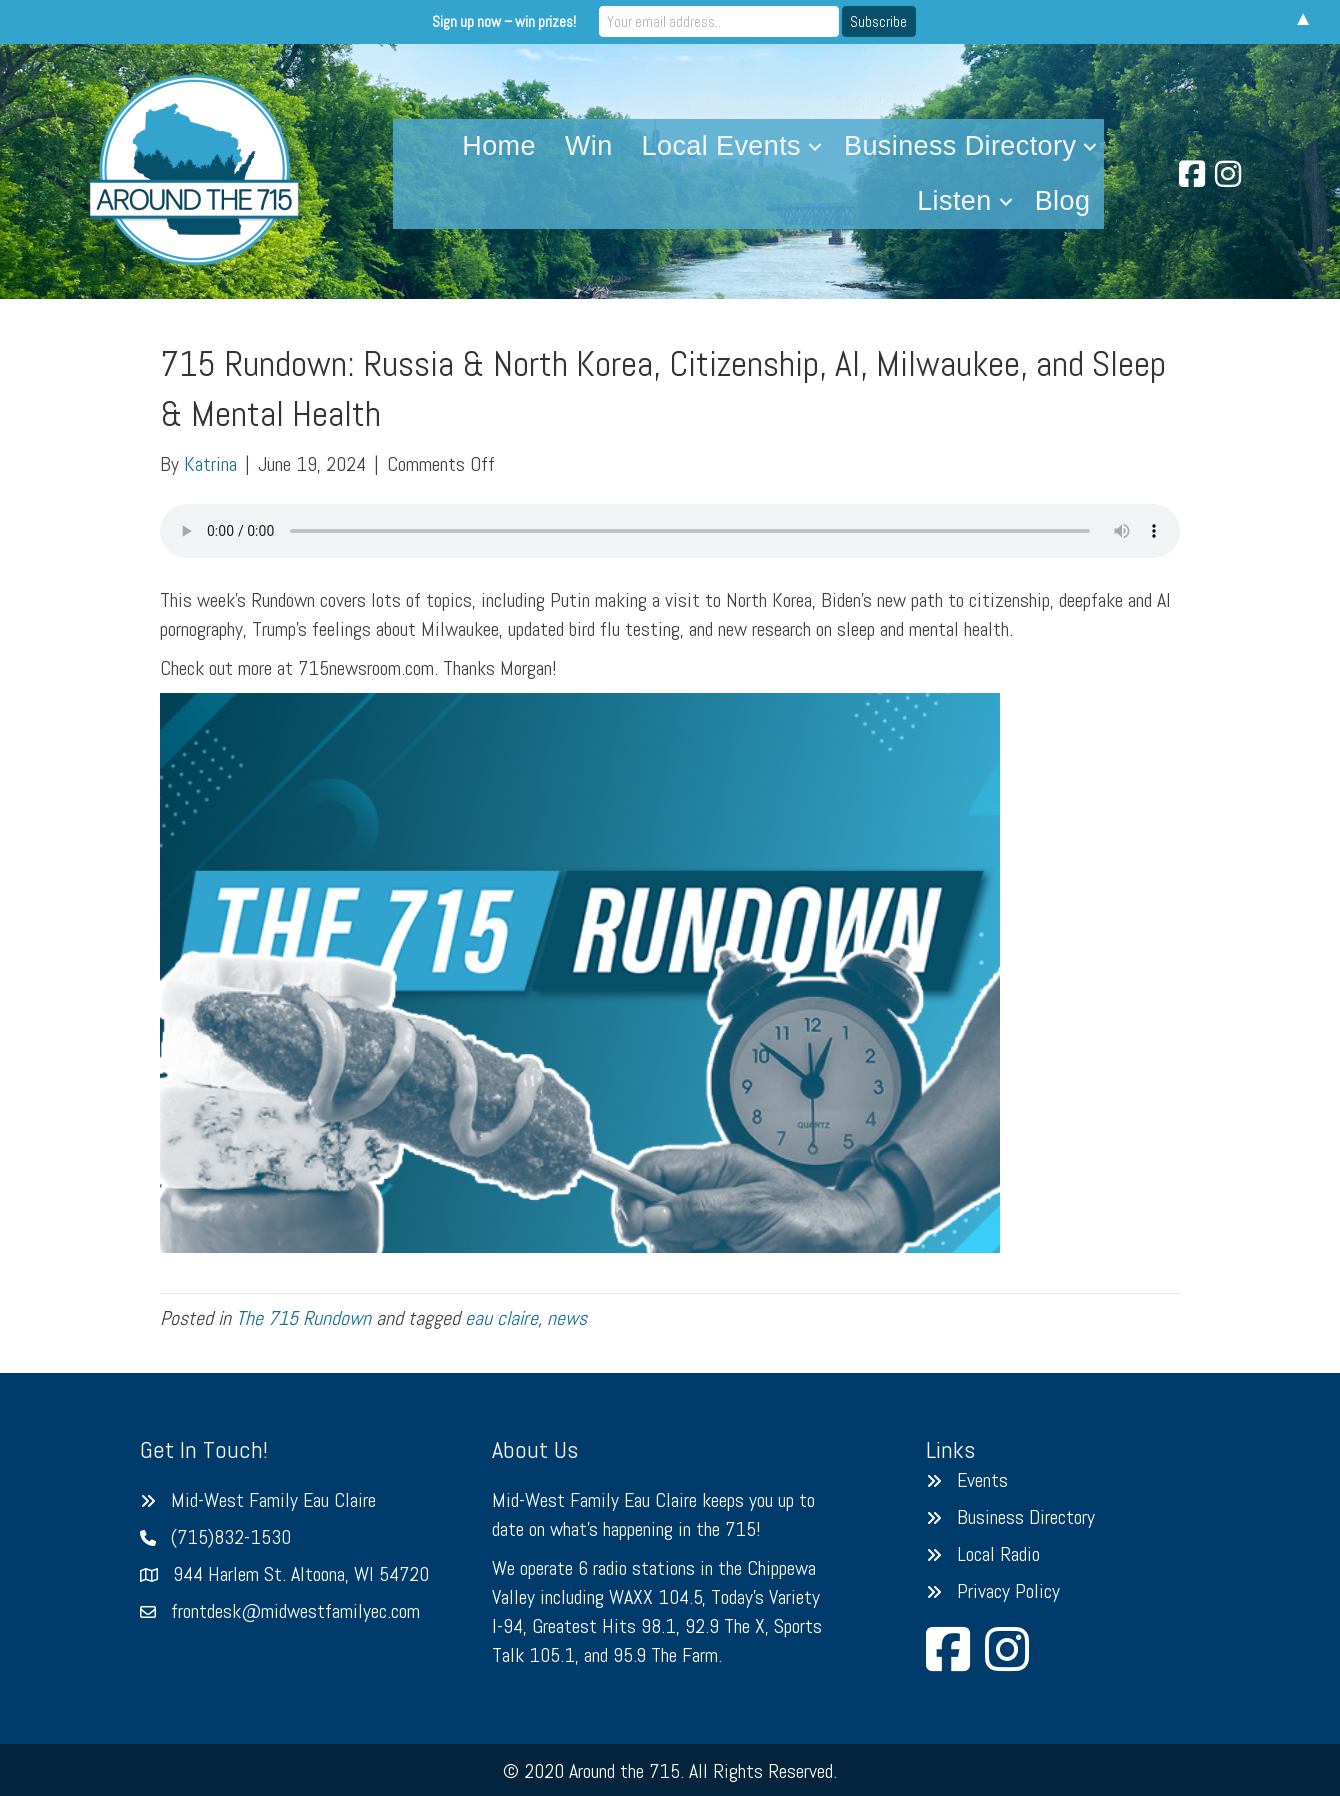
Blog (1063, 201)
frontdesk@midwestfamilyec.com (295, 1611)
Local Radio (998, 1554)
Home (499, 146)
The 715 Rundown (303, 1318)
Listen (954, 201)
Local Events (721, 146)
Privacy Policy (1008, 1591)
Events (982, 1480)
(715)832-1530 (231, 1537)
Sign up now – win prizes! (504, 21)
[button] (815, 146)
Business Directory (960, 146)
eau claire (501, 1318)
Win (589, 146)
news (567, 1318)
